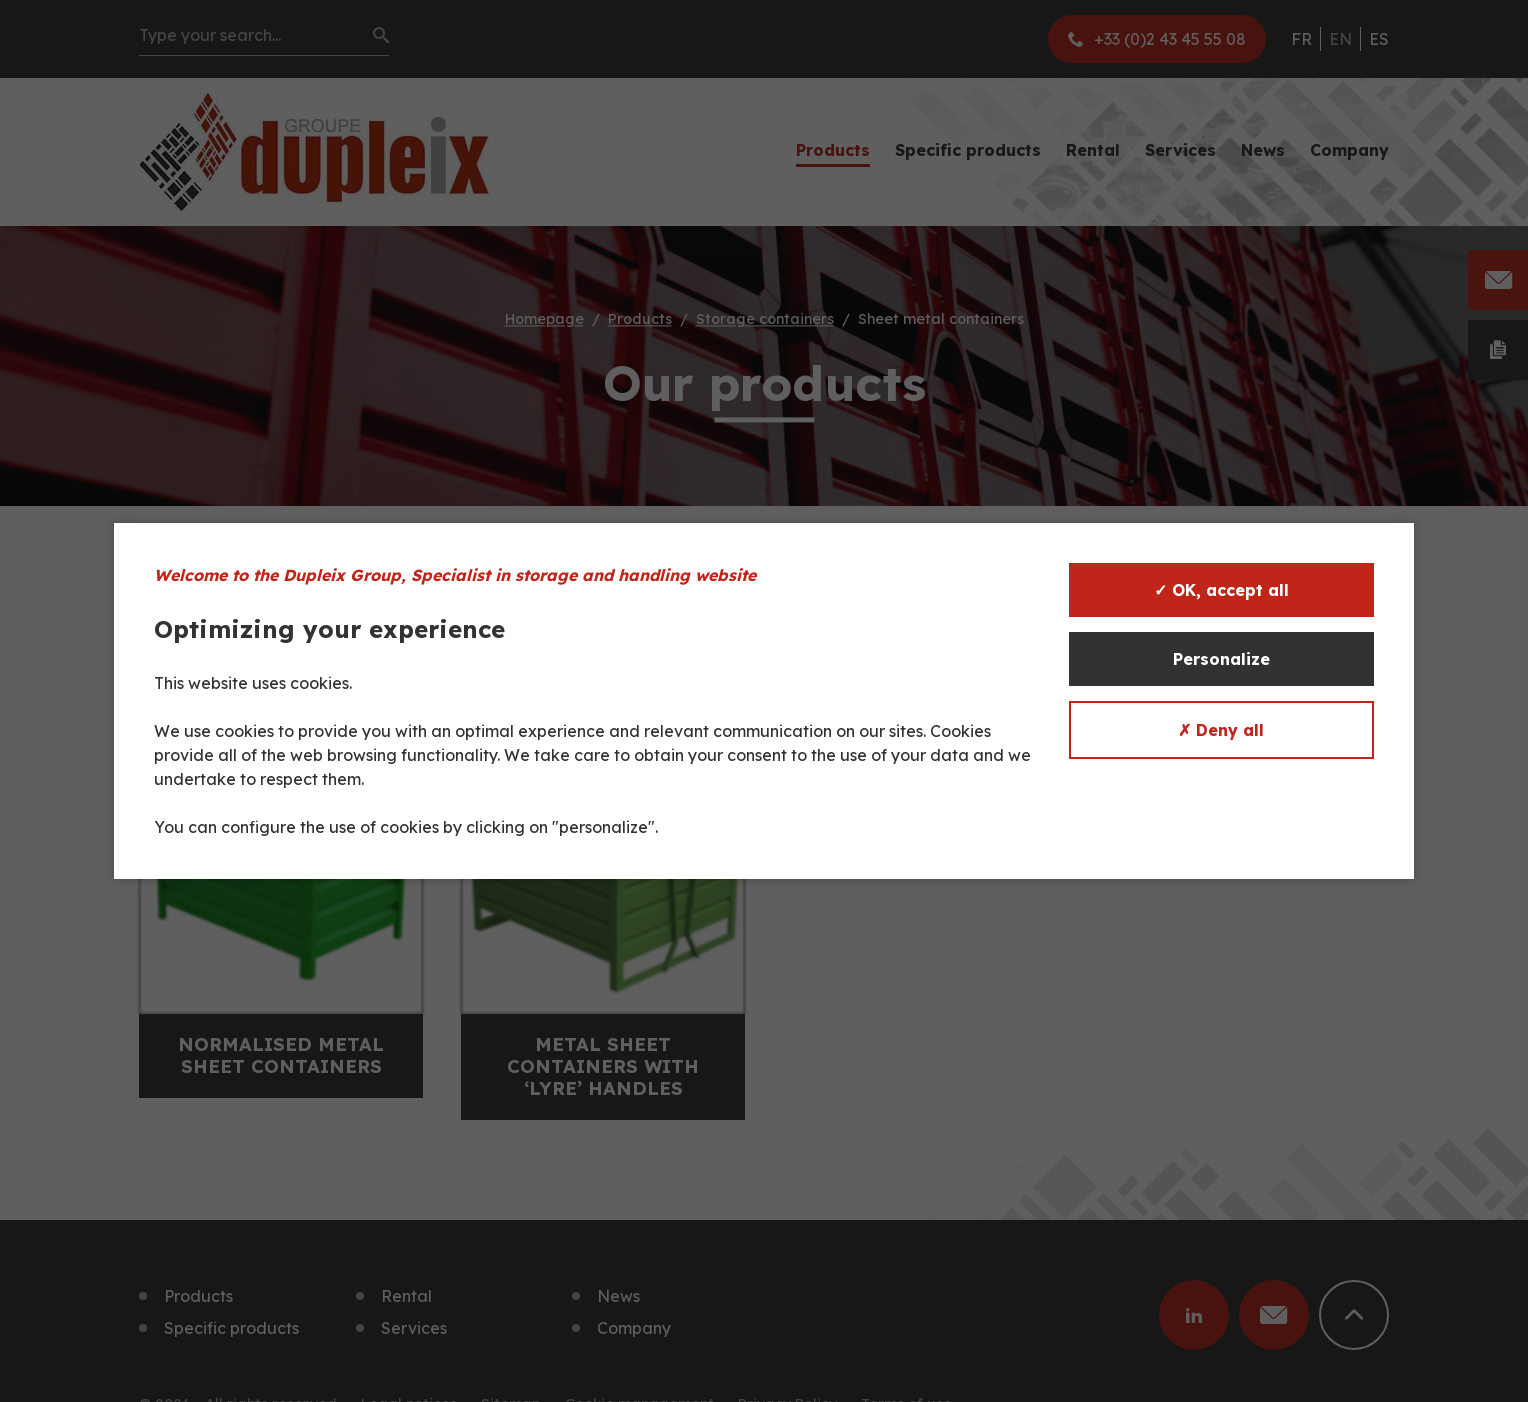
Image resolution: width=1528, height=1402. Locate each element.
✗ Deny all (1221, 730)
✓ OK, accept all (1221, 590)
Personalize (1221, 659)
